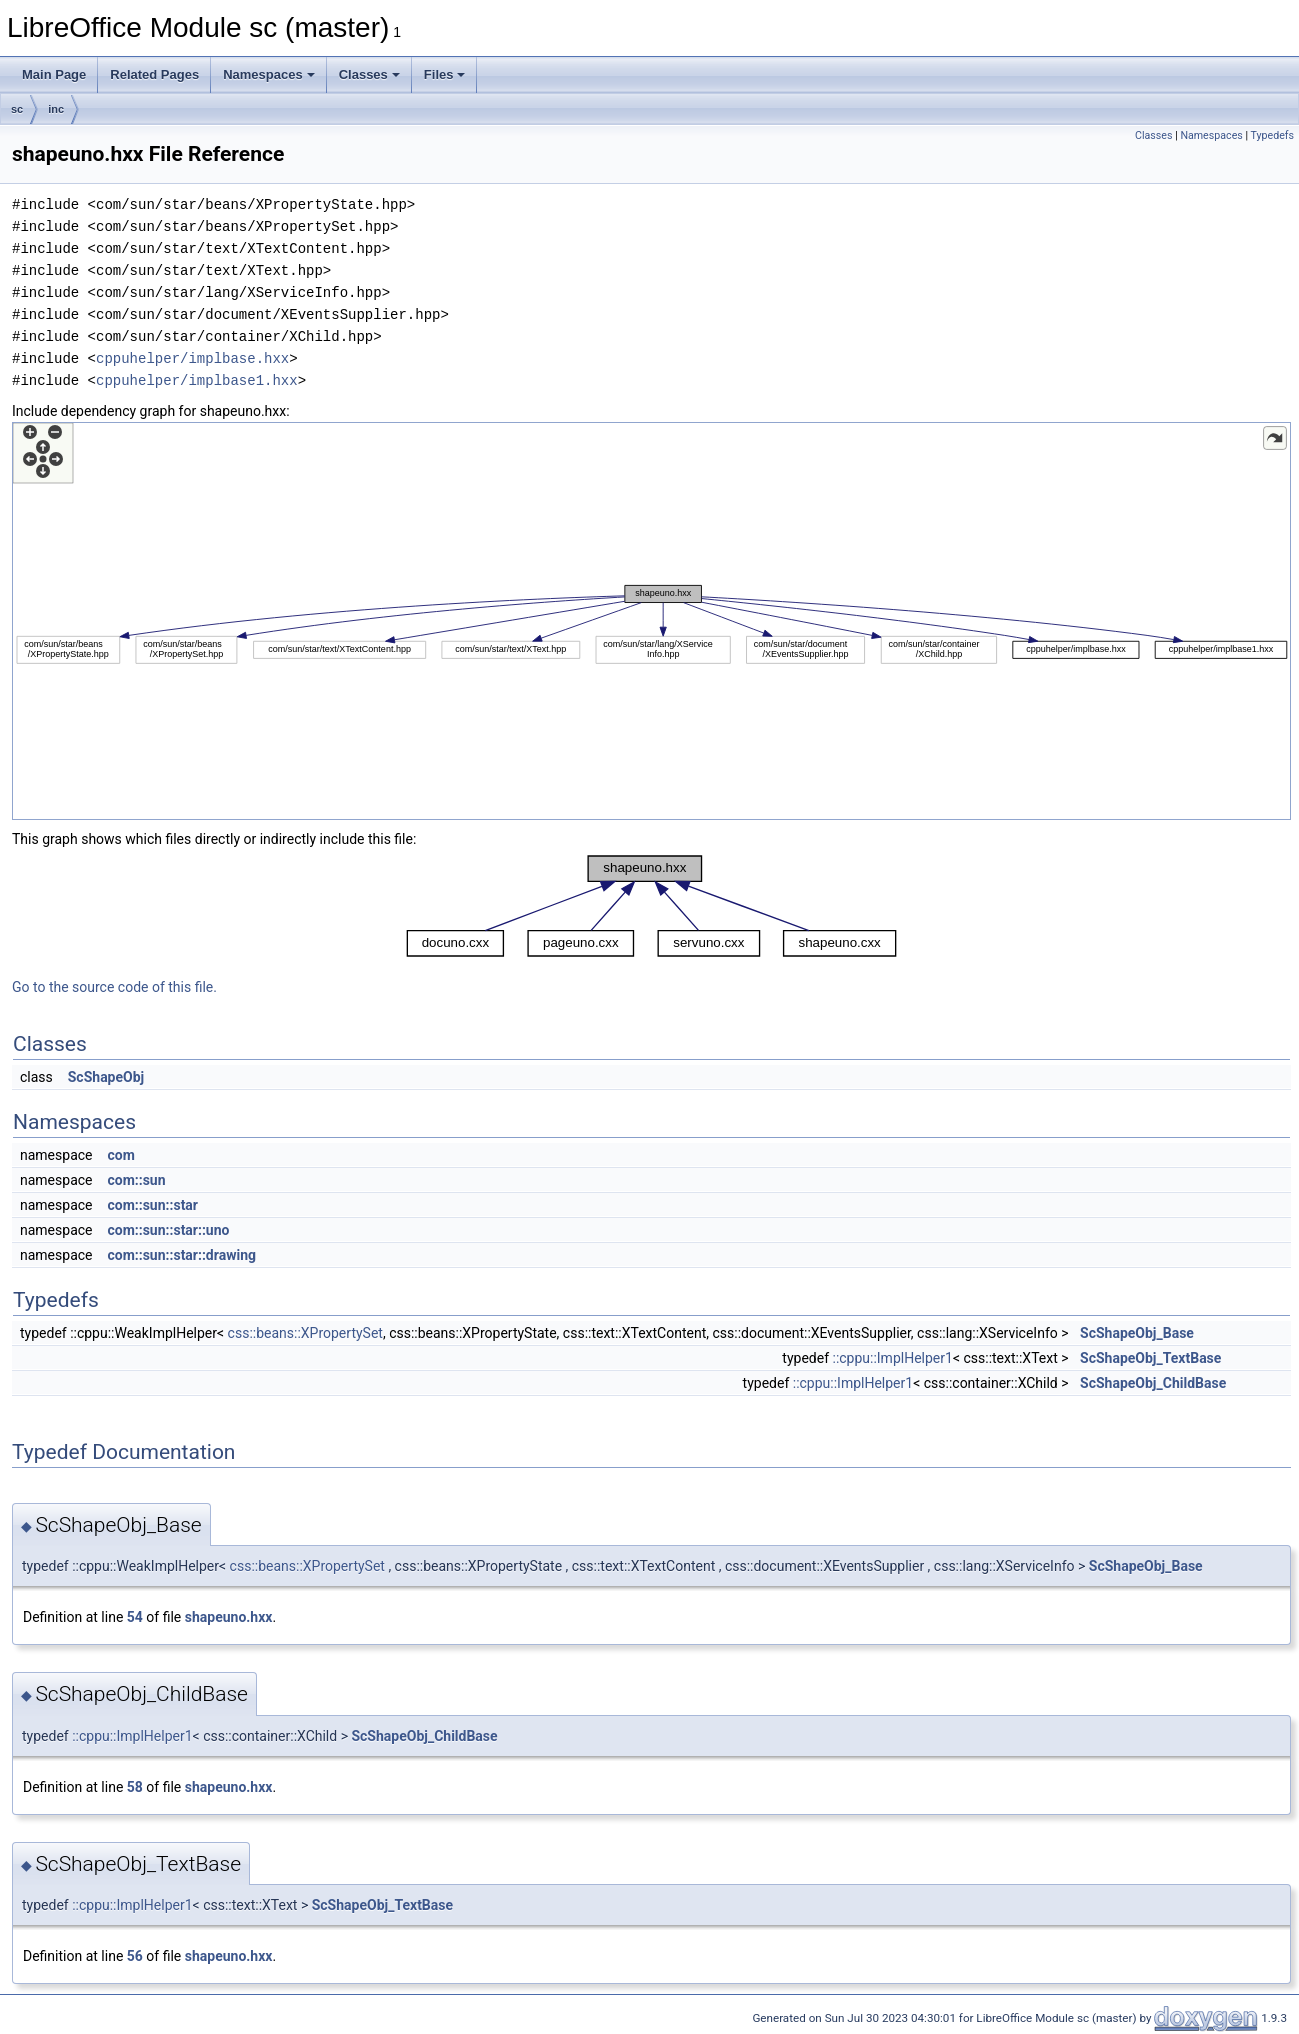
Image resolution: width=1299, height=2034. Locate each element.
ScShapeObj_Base (1137, 1333)
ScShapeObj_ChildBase (1153, 1383)
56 (135, 1956)
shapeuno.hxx (229, 1617)
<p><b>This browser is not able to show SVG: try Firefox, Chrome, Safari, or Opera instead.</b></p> (651, 621)
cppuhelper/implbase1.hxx (197, 380)
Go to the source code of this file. (114, 987)
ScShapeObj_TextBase (1150, 1358)
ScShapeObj (106, 1077)
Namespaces (269, 74)
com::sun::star (152, 1205)
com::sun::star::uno (168, 1230)
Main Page (54, 74)
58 (135, 1787)
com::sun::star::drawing (181, 1255)
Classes (369, 74)
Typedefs (1272, 135)
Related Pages (154, 74)
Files (445, 74)
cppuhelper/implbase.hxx (192, 358)
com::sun (136, 1180)
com (120, 1155)
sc (17, 109)
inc (56, 109)
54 (135, 1617)
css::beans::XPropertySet (305, 1333)
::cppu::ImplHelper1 (892, 1358)
